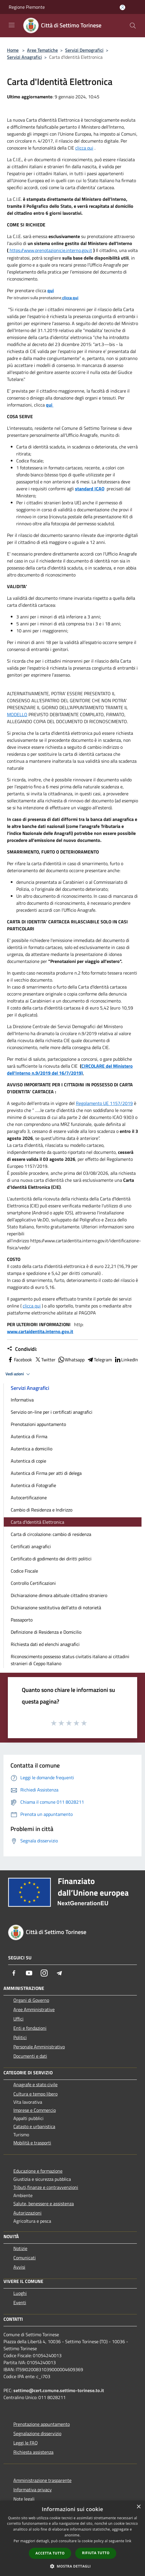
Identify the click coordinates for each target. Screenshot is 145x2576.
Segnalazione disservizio (37, 2433)
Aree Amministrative (34, 2009)
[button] (72, 2566)
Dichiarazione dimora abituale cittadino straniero (59, 1595)
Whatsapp (71, 1359)
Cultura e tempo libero (35, 2093)
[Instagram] (44, 1973)
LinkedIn (126, 1359)
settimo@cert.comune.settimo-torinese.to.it (58, 2390)
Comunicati (24, 2257)
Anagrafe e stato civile (35, 2084)
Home (13, 50)
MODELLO (17, 714)
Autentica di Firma (29, 1436)
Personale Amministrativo (39, 2046)
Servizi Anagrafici (24, 57)
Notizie (20, 2248)
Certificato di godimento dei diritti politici (51, 1558)
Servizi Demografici (84, 50)
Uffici (18, 2018)
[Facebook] (14, 1973)
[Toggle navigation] (11, 25)
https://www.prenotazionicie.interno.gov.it (51, 250)
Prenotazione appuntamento (41, 2424)
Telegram (99, 1359)
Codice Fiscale (24, 1570)
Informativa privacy (32, 2489)
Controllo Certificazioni (33, 1583)
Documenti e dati (30, 2055)
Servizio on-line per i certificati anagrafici (51, 1411)
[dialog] (72, 2538)
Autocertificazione (29, 1497)
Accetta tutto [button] (50, 2553)
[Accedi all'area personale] (122, 7)
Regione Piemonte (27, 6)
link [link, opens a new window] (128, 2540)
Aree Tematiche (42, 50)
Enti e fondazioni (29, 2028)
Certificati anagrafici (31, 1546)
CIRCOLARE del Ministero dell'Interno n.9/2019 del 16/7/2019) (70, 1069)
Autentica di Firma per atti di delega (46, 1473)
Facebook (19, 1359)
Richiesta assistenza (33, 2452)
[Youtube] (29, 1973)
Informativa (22, 1399)
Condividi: (22, 1349)
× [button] (138, 2507)
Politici (20, 2037)
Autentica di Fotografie (33, 1485)
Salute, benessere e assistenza (43, 2203)
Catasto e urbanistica (34, 2126)
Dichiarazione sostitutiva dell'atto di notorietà (56, 1607)
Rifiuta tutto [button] (96, 2552)
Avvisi (19, 2266)
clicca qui (84, 147)
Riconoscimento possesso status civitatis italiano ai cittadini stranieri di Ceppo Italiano (70, 1660)
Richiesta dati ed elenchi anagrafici (45, 1644)
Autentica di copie (28, 1460)
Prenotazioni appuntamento (38, 1424)
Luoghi (20, 2293)
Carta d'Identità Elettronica (37, 1521)
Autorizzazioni (27, 2212)
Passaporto (22, 1619)
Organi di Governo (31, 2000)
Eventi (19, 2302)
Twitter (45, 1359)
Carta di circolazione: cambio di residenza (51, 1534)
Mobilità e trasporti (32, 2142)
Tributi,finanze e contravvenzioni (45, 2187)
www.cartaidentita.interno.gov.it (40, 1331)
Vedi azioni (19, 1374)
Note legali (24, 2498)
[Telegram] (59, 1973)
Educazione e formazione (37, 2170)
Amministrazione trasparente (42, 2480)
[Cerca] (132, 25)
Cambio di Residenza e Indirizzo (41, 1509)
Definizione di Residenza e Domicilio (46, 1631)
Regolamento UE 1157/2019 (104, 1103)
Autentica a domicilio (31, 1448)
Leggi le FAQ (25, 2442)
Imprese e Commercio (34, 2110)
